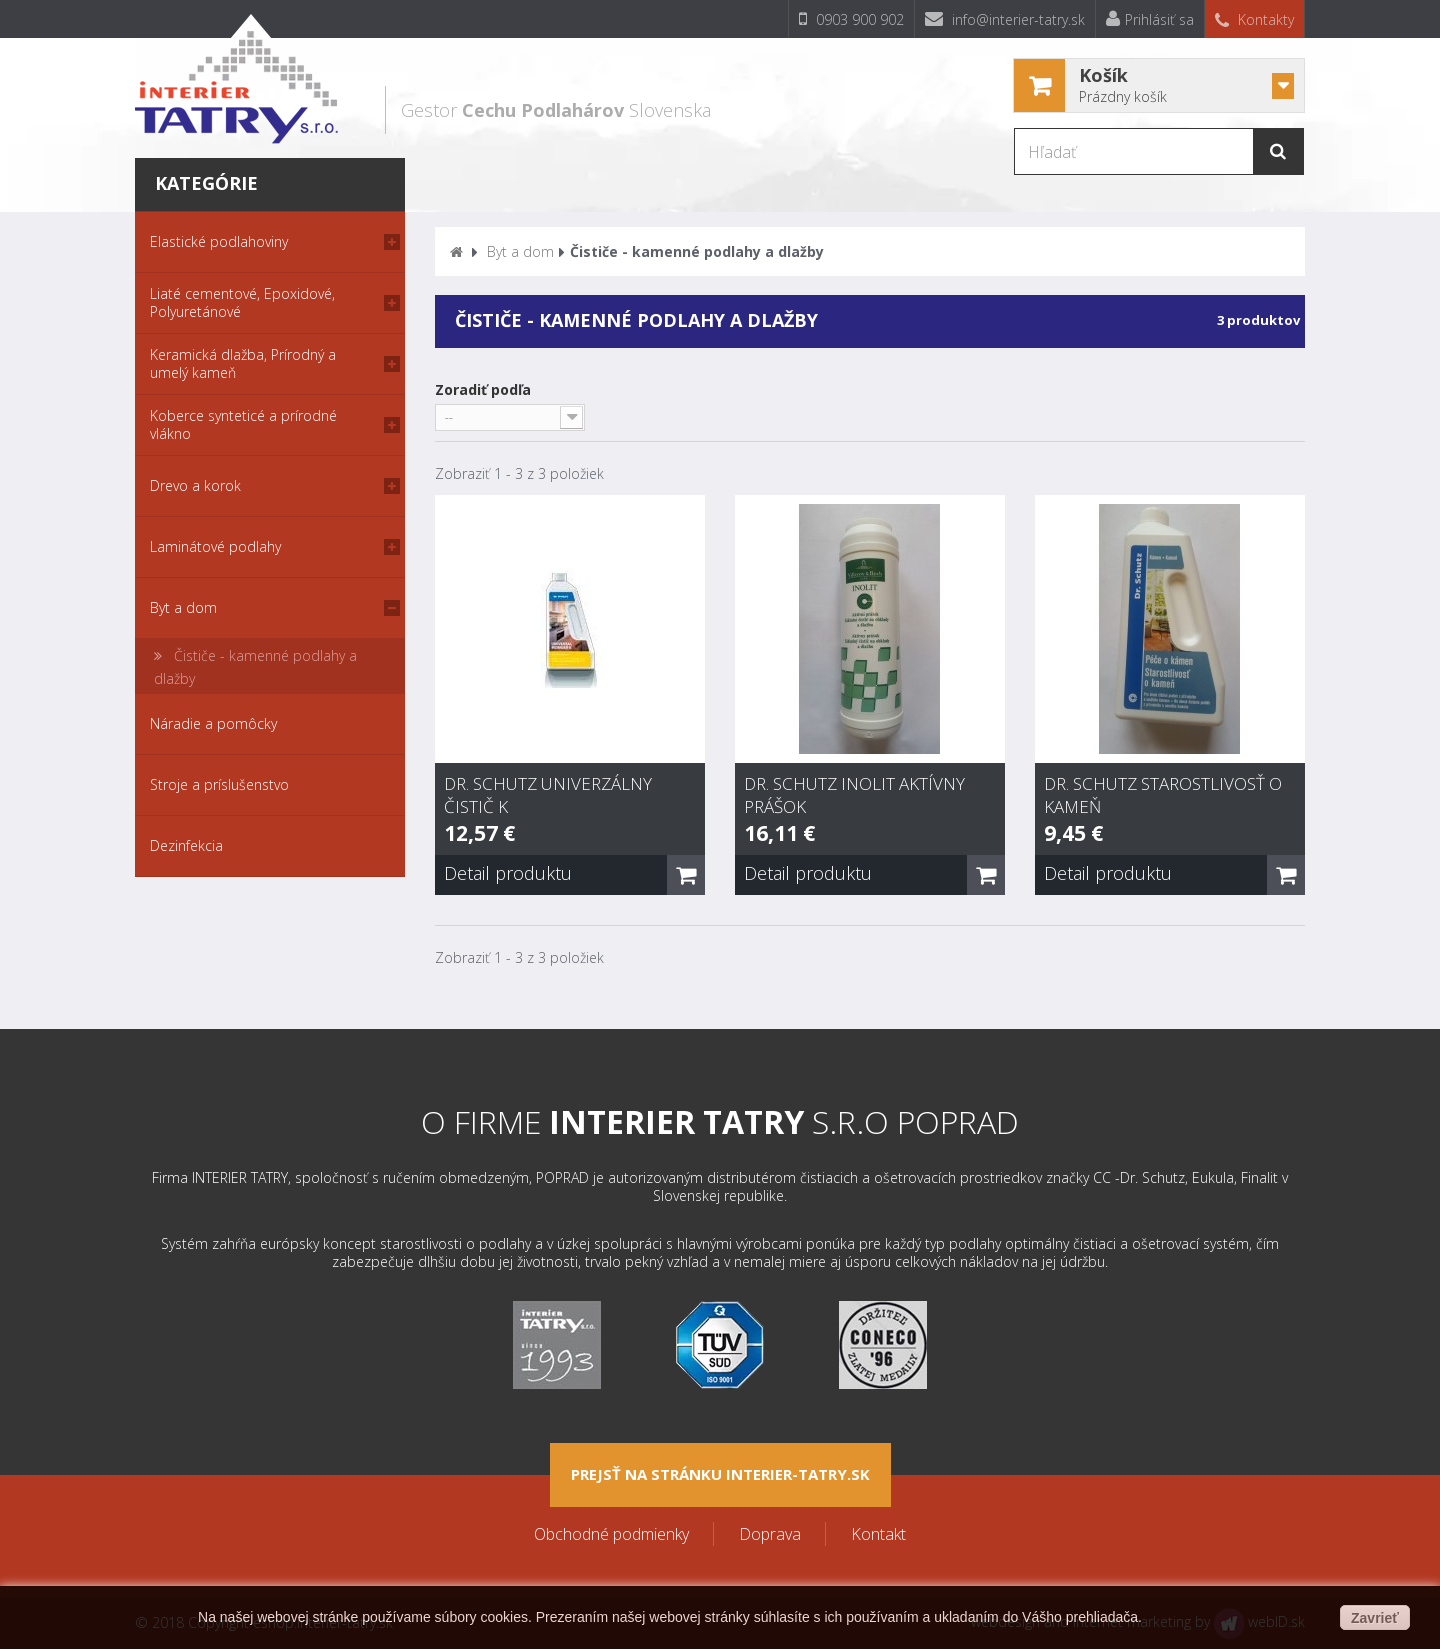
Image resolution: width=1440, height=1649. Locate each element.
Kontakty (1254, 19)
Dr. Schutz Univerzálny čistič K (548, 795)
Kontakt (878, 1534)
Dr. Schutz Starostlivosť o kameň (1163, 795)
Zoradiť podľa (483, 389)
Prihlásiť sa (1150, 19)
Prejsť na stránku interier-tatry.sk (720, 1474)
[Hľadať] (1159, 151)
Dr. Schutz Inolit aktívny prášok (854, 795)
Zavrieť (1375, 1618)
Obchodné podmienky (611, 1534)
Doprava (770, 1534)
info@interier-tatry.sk (1005, 19)
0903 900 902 (851, 19)
